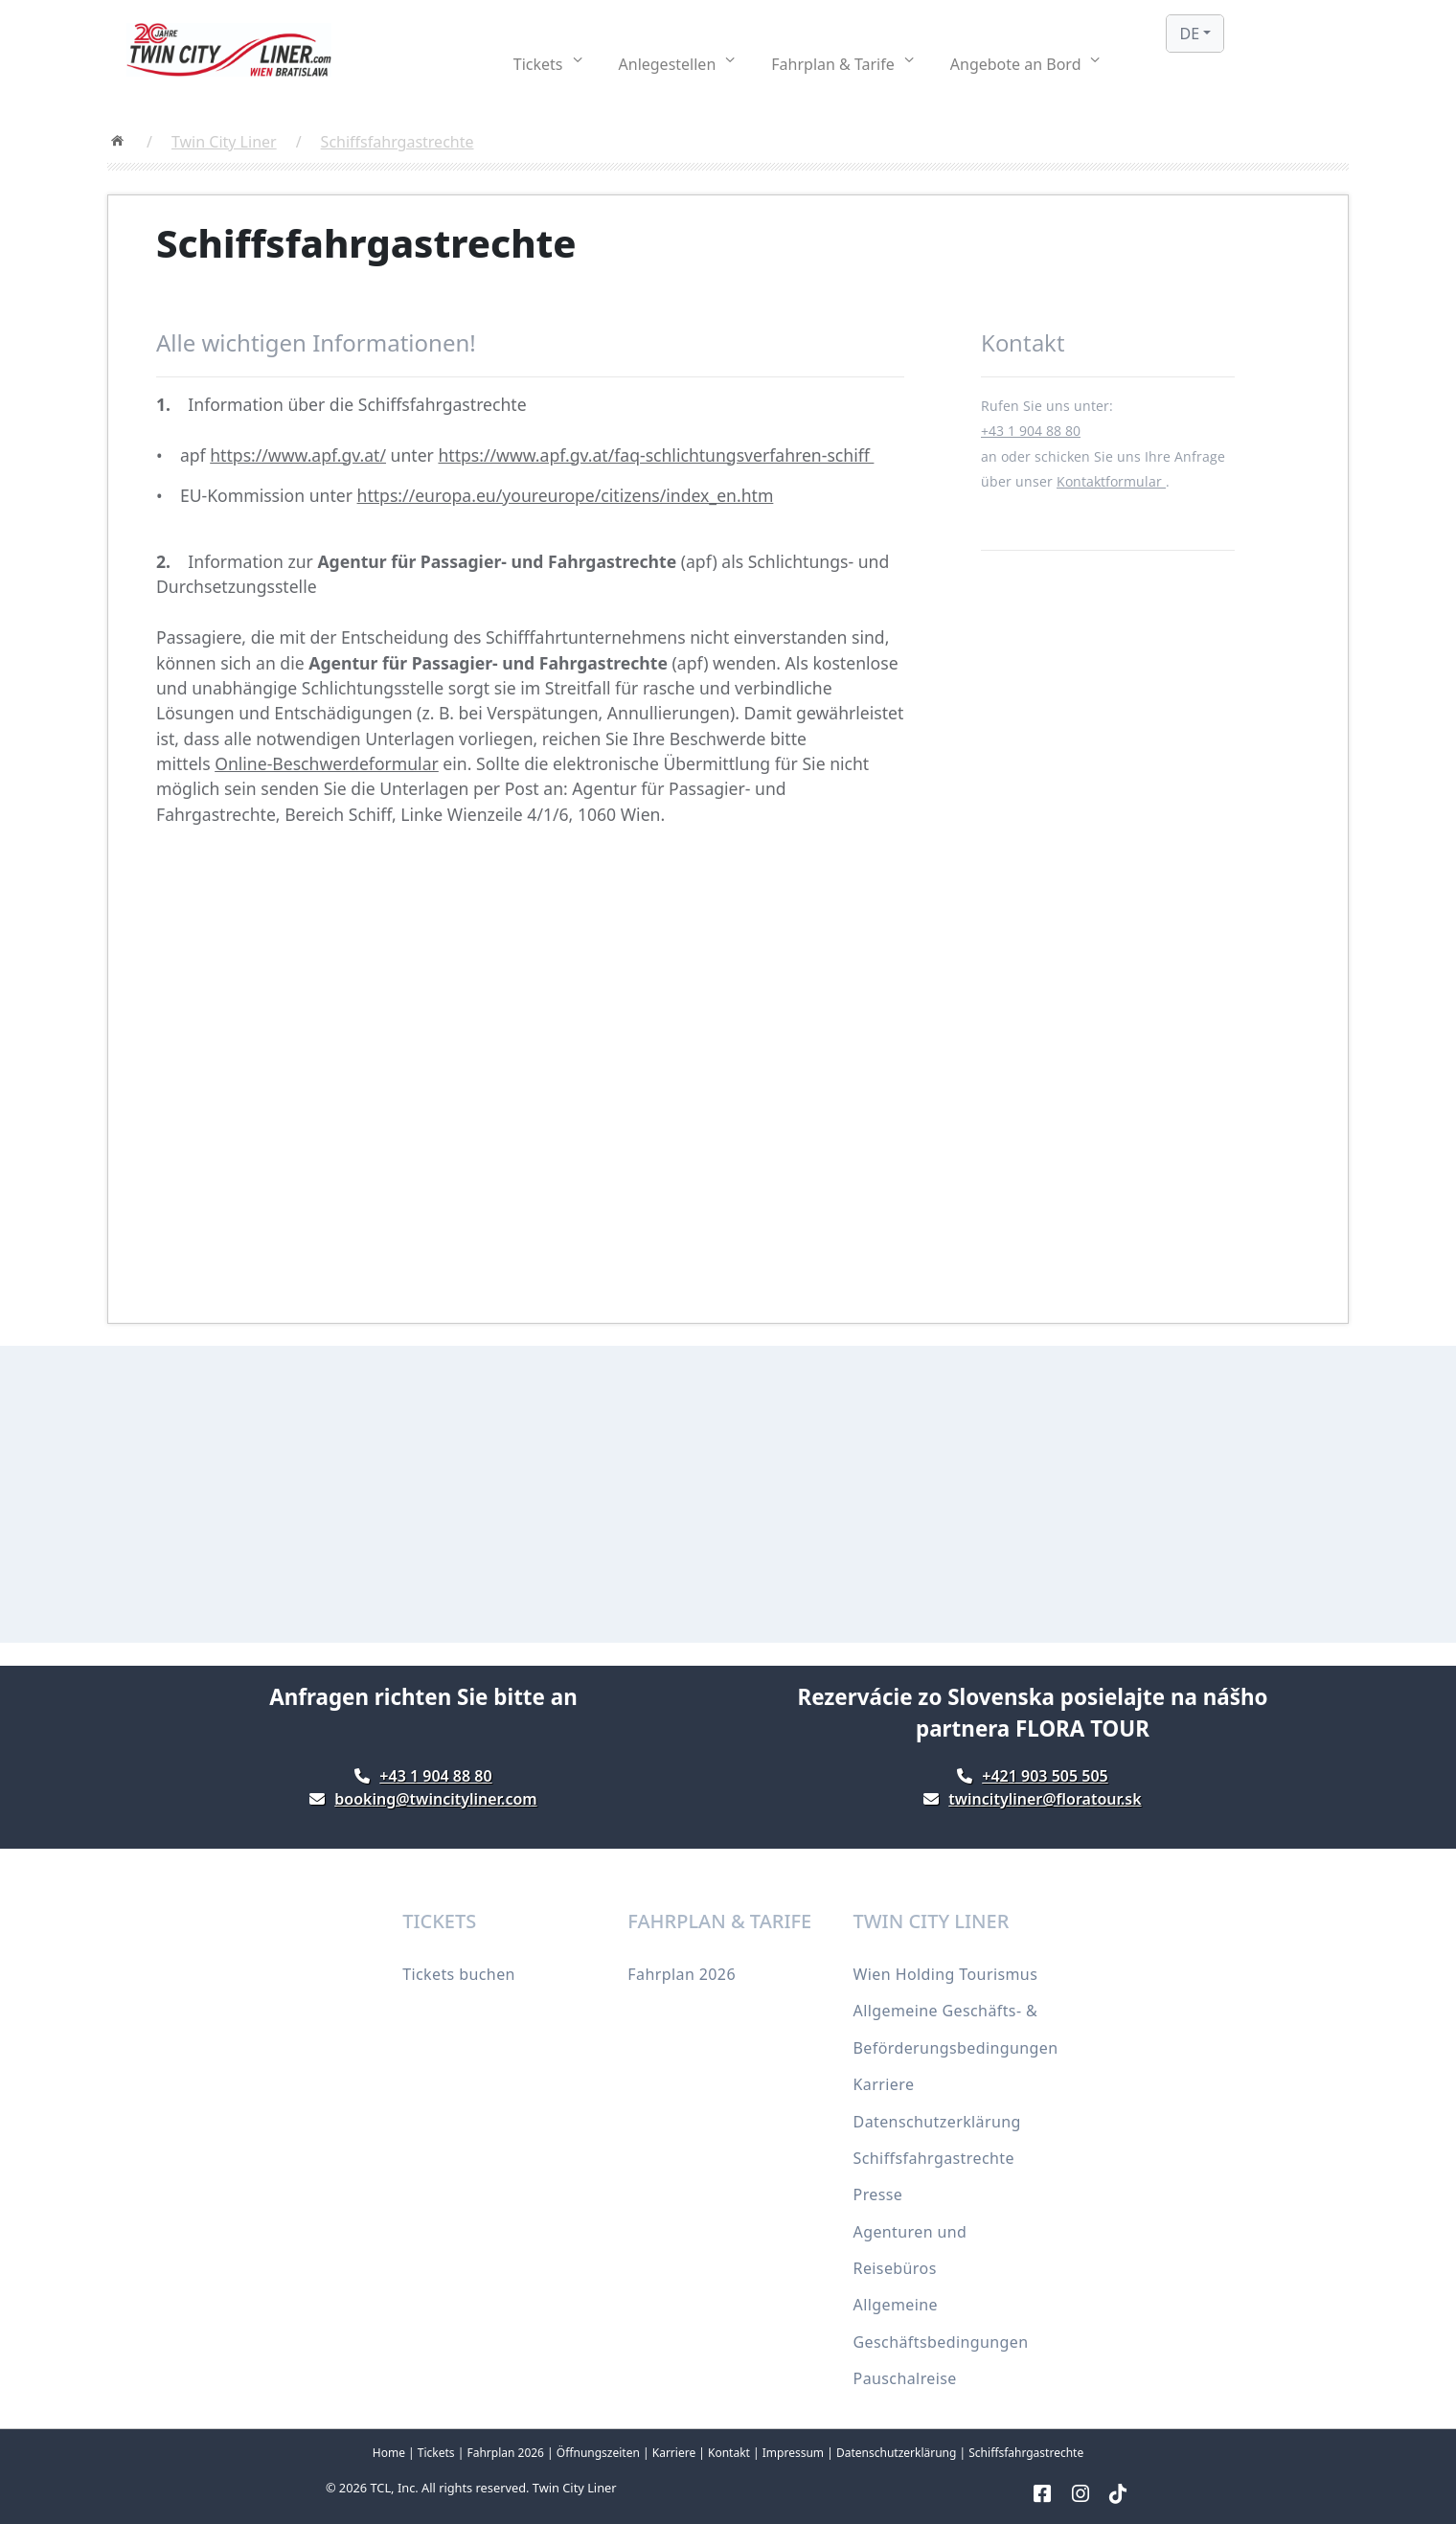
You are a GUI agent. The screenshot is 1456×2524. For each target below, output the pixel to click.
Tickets (436, 2452)
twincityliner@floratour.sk (1044, 1798)
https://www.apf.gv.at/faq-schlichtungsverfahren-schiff (656, 454)
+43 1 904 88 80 (1031, 430)
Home (389, 2452)
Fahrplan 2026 (681, 1974)
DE (1189, 33)
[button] (548, 64)
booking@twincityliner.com (435, 1798)
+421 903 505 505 (1044, 1775)
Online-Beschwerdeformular (327, 763)
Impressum (793, 2452)
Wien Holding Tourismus (945, 1974)
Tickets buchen (458, 1974)
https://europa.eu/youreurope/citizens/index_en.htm (565, 495)
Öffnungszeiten (598, 2452)
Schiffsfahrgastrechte (397, 141)
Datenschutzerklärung (937, 2121)
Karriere (884, 2084)
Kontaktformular (1111, 481)
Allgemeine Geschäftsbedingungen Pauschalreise (941, 2341)
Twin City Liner (224, 141)
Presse (878, 2194)
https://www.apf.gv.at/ (298, 454)
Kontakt (729, 2452)
